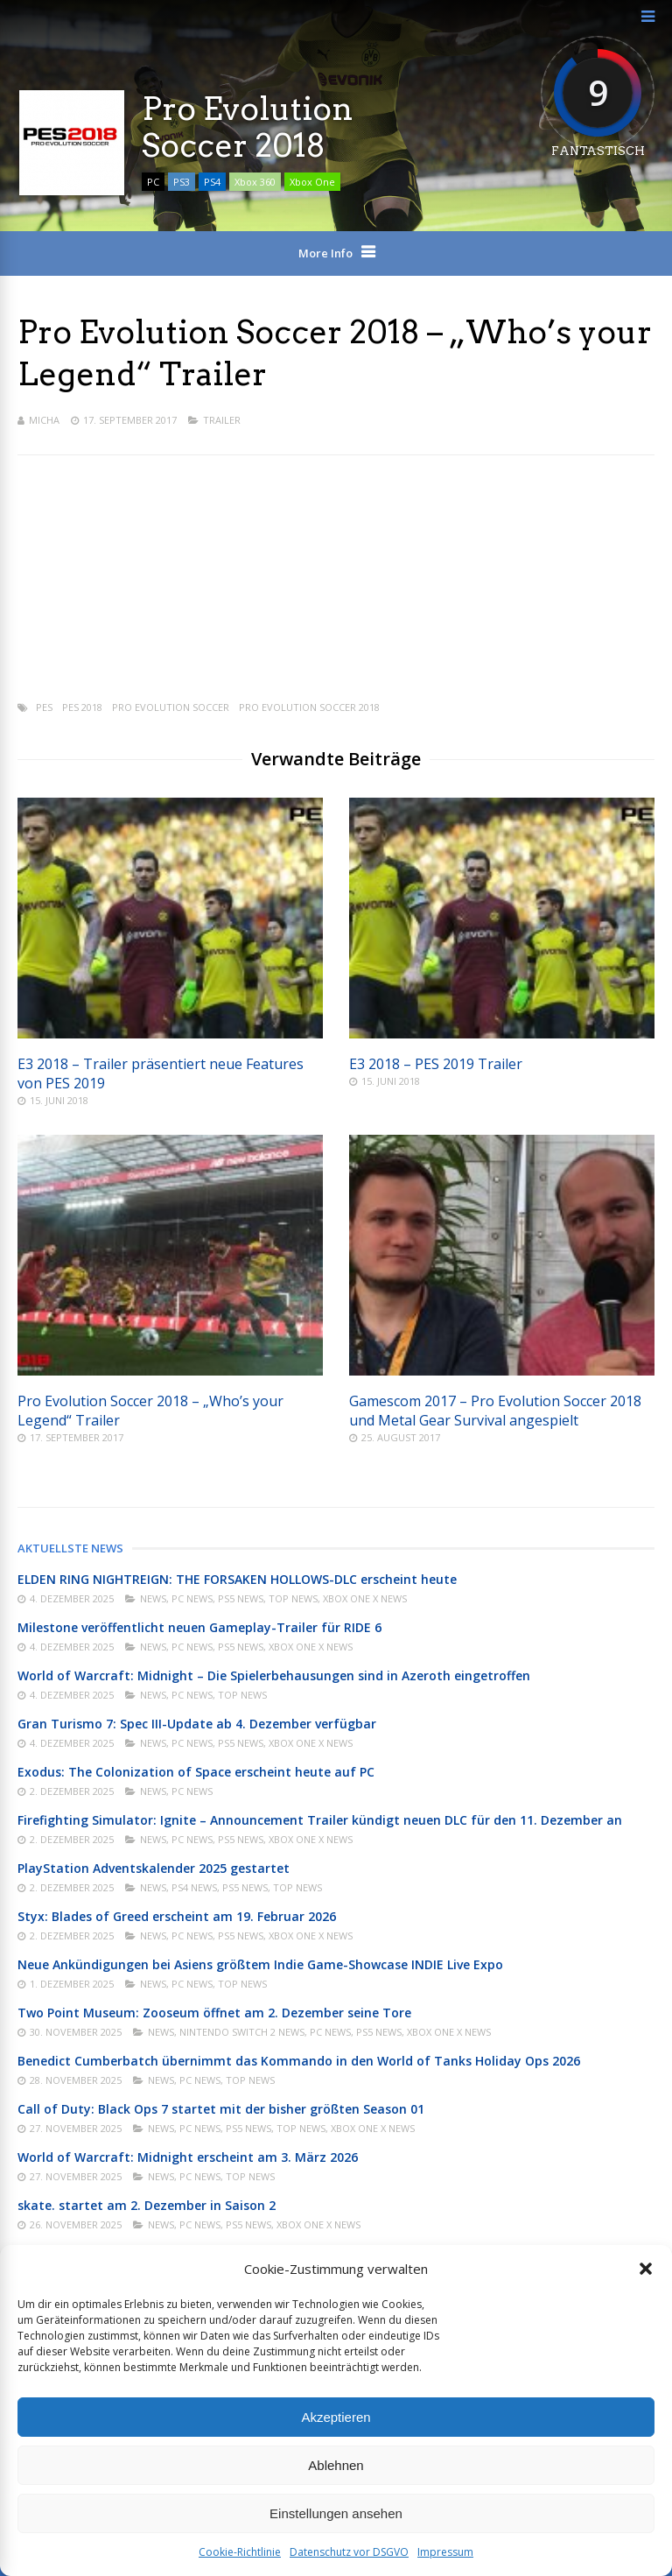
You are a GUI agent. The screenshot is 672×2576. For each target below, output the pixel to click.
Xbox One (312, 181)
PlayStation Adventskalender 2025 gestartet (154, 1868)
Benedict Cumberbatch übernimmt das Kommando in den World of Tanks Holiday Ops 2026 (299, 2060)
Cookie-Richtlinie (240, 2551)
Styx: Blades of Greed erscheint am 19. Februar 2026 (177, 1916)
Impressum (445, 2551)
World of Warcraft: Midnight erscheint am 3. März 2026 (188, 2157)
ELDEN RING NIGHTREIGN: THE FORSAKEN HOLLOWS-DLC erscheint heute (237, 1579)
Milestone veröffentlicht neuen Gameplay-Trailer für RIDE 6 (200, 1627)
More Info (325, 253)
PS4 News (194, 1887)
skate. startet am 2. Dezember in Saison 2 (147, 2205)
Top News (293, 1598)
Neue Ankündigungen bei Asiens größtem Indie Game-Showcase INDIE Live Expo (260, 1964)
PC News (192, 1598)
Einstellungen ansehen (336, 2513)
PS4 (212, 181)
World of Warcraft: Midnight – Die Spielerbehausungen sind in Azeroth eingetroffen (274, 1675)
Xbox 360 (255, 181)
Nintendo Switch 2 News (241, 2031)
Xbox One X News (365, 1598)
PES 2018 (82, 707)
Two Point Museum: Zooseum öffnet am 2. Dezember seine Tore (214, 2012)
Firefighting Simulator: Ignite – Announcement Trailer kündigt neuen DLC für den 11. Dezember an (320, 1820)
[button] (645, 2268)
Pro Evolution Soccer (170, 707)
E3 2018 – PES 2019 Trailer (435, 1063)
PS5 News (240, 1598)
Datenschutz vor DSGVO (349, 2551)
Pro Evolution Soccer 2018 (309, 707)
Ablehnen (335, 2465)
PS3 (181, 181)
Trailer (222, 419)
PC (153, 181)
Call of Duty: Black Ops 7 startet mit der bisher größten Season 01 (221, 2109)
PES (44, 707)
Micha (44, 419)
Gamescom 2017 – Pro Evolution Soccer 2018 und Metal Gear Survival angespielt (495, 1410)
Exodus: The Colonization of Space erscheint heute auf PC (196, 1771)
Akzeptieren (335, 2417)
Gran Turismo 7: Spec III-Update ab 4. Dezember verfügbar (197, 1723)
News (153, 1598)
